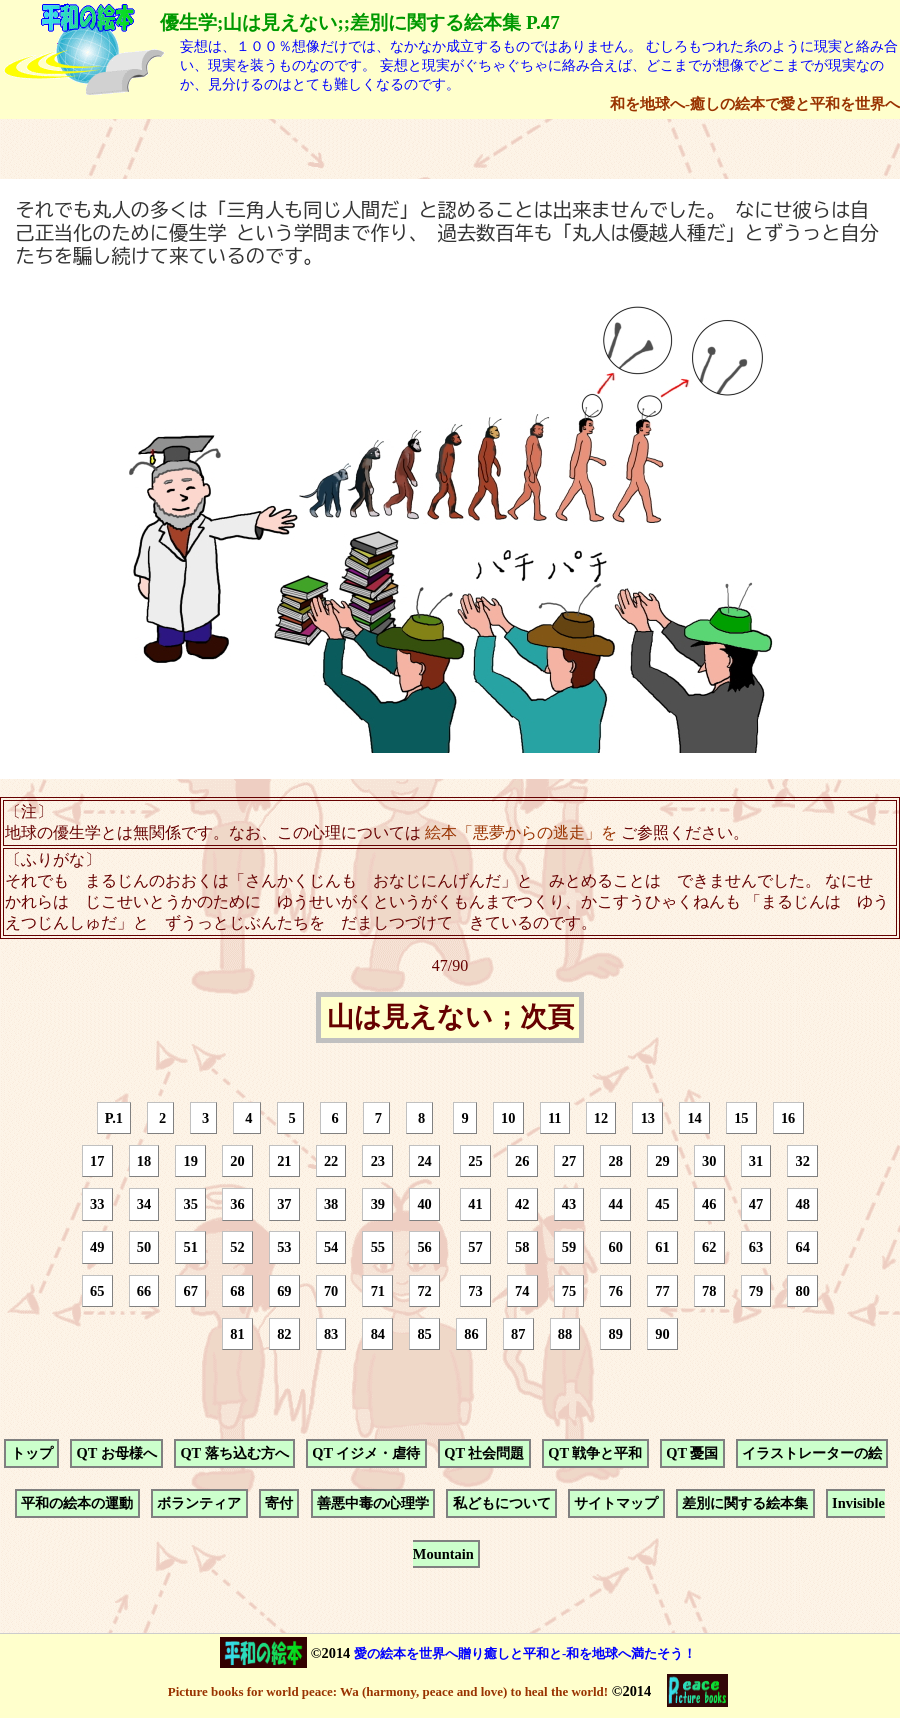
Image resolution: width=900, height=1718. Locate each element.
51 (191, 1248)
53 (284, 1248)
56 (424, 1248)
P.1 (114, 1118)
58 (522, 1248)
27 (569, 1161)
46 (709, 1204)
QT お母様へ (116, 1453)
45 (662, 1204)
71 (378, 1291)
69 (284, 1291)
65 (97, 1291)
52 (237, 1248)
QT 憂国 (692, 1453)
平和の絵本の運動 (77, 1504)
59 (569, 1248)
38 (331, 1204)
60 (615, 1248)
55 (378, 1248)
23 (378, 1161)
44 (615, 1204)
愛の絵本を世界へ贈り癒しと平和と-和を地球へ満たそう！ (525, 1653)
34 (144, 1204)
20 (237, 1161)
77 (662, 1291)
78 (709, 1291)
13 (648, 1118)
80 (803, 1291)
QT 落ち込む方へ (234, 1453)
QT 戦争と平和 (595, 1453)
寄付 (279, 1504)
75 (569, 1291)
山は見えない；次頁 (450, 1018)
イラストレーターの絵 (812, 1453)
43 (569, 1204)
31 (756, 1161)
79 (756, 1291)
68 (237, 1291)
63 (756, 1248)
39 (378, 1204)
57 (475, 1248)
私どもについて (502, 1504)
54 (331, 1248)
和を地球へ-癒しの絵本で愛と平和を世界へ (755, 103)
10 (508, 1118)
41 (475, 1204)
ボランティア (199, 1504)
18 (144, 1161)
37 (284, 1204)
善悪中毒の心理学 (373, 1504)
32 (803, 1161)
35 (191, 1204)
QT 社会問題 (484, 1453)
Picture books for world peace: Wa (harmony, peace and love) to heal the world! (388, 1691)
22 (331, 1161)
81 (237, 1334)
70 (331, 1291)
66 (144, 1291)
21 (284, 1161)
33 (97, 1204)
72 (424, 1291)
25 (475, 1161)
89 (615, 1334)
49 (97, 1248)
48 (803, 1204)
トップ (32, 1453)
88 (565, 1334)
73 (475, 1291)
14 (694, 1118)
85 (424, 1334)
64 (803, 1248)
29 (662, 1161)
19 (191, 1161)
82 (284, 1334)
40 (424, 1204)
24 (424, 1161)
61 (662, 1248)
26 (522, 1161)
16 (788, 1118)
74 (522, 1291)
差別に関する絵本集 (745, 1504)
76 (615, 1291)
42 (522, 1204)
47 (756, 1204)
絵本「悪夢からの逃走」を (521, 832)
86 (471, 1334)
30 (709, 1161)
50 (144, 1248)
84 (378, 1334)
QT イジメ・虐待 (366, 1453)
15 (741, 1118)
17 (97, 1161)
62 (709, 1248)
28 (615, 1161)
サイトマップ (616, 1504)
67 (191, 1291)
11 (555, 1118)
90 (662, 1334)
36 (237, 1204)
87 (518, 1334)
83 (331, 1334)
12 (601, 1118)
